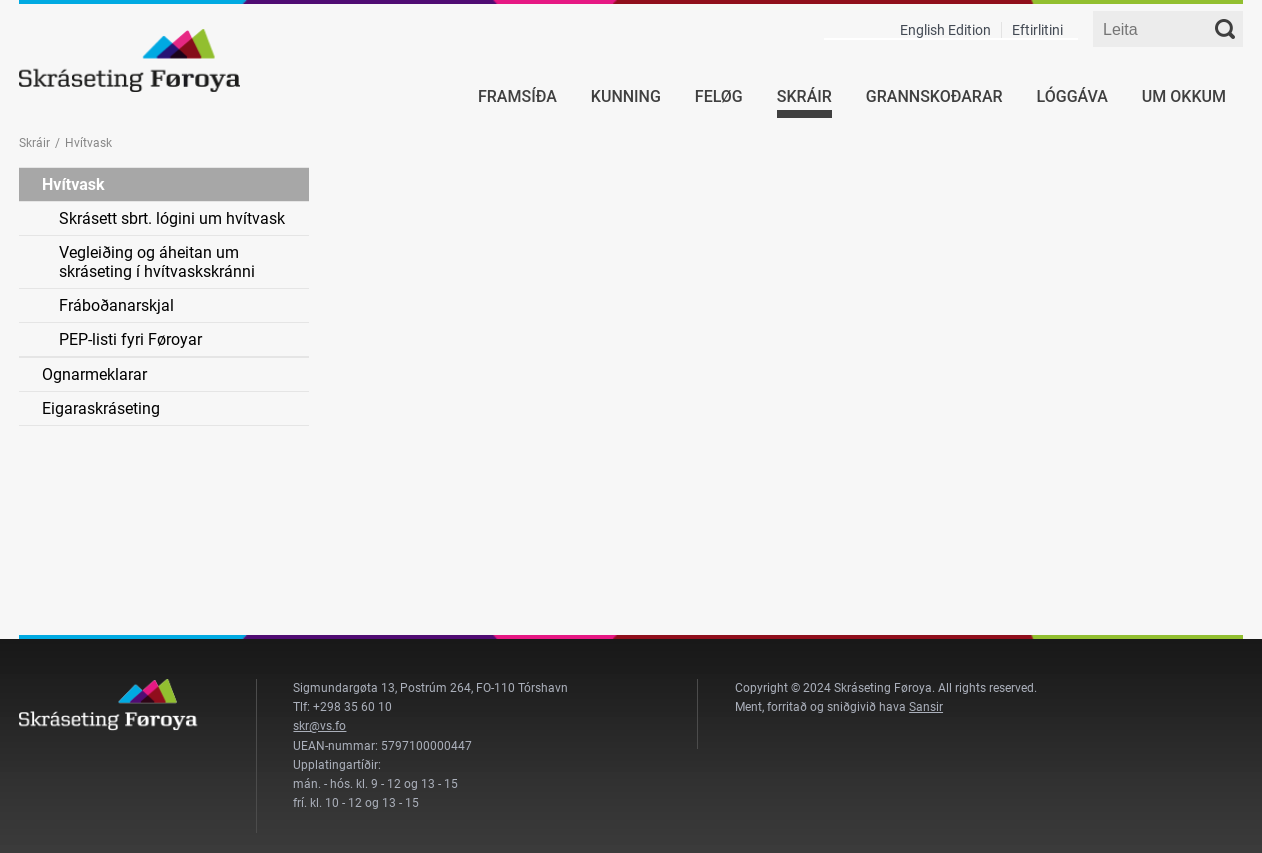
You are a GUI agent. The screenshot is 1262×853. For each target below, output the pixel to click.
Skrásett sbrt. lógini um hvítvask (172, 218)
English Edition (945, 30)
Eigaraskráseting (101, 408)
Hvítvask (73, 184)
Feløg (719, 96)
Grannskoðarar (934, 96)
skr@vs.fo (319, 726)
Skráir (804, 96)
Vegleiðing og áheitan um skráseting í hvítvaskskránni (157, 262)
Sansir (926, 707)
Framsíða (517, 96)
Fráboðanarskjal (116, 305)
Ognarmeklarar (94, 374)
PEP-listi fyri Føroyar (130, 339)
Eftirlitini (1037, 30)
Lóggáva (1072, 96)
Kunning (626, 96)
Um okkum (1184, 96)
